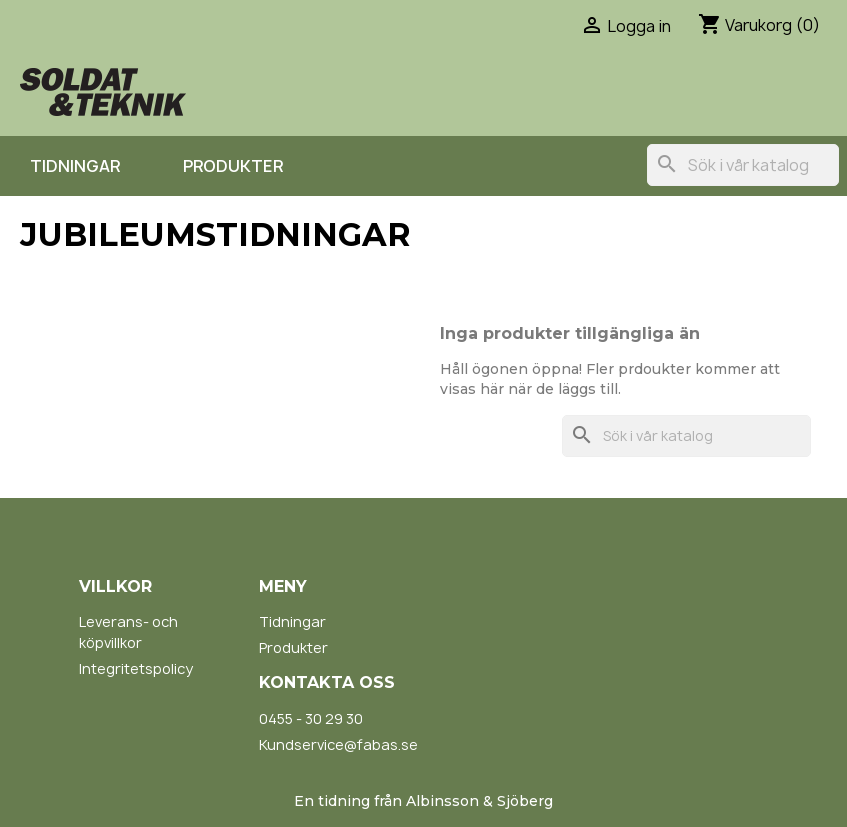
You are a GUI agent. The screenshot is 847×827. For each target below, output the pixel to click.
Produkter (233, 166)
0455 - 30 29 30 (311, 718)
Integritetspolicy (136, 668)
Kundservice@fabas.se (338, 744)
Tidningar (75, 166)
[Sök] (743, 165)
